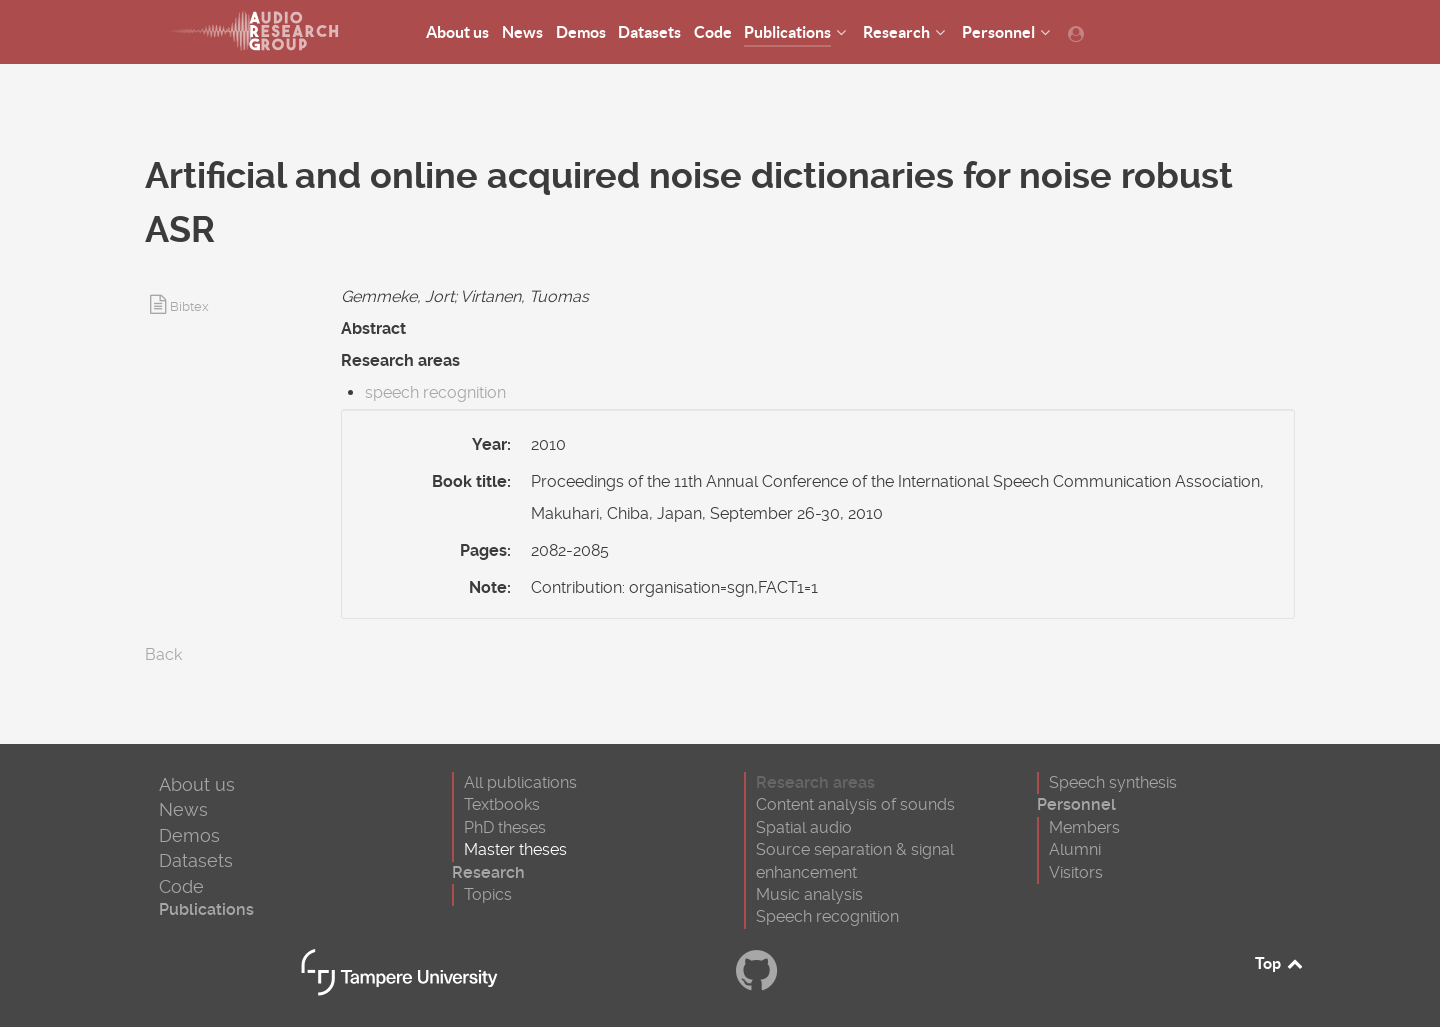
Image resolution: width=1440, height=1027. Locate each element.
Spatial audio (804, 827)
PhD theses (505, 827)
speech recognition (435, 392)
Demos (189, 835)
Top (1280, 963)
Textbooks (502, 804)
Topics (488, 894)
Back (163, 654)
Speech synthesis (1113, 782)
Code (181, 886)
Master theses (515, 849)
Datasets (196, 860)
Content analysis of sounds (855, 804)
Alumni (1075, 849)
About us (197, 784)
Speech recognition (827, 916)
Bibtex (189, 306)
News (183, 809)
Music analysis (809, 894)
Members (1084, 827)
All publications (520, 782)
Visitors (1076, 872)
